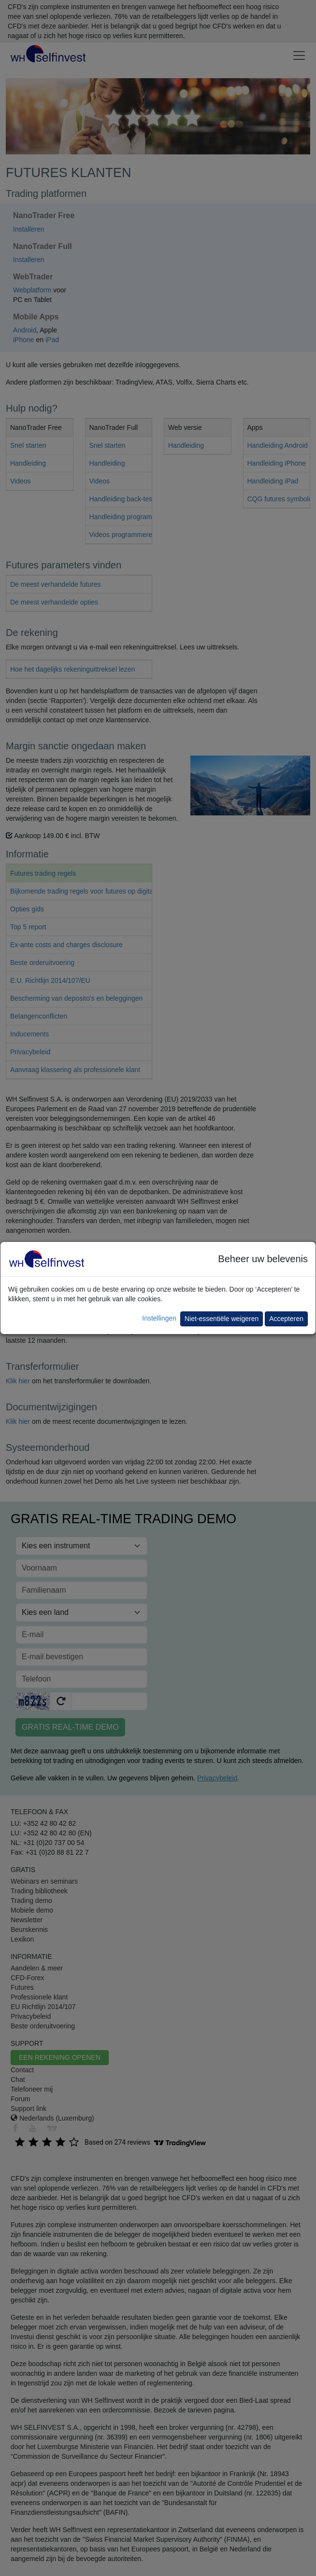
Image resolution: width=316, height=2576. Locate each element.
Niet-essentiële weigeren (222, 1318)
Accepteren (286, 1318)
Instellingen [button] (159, 1318)
